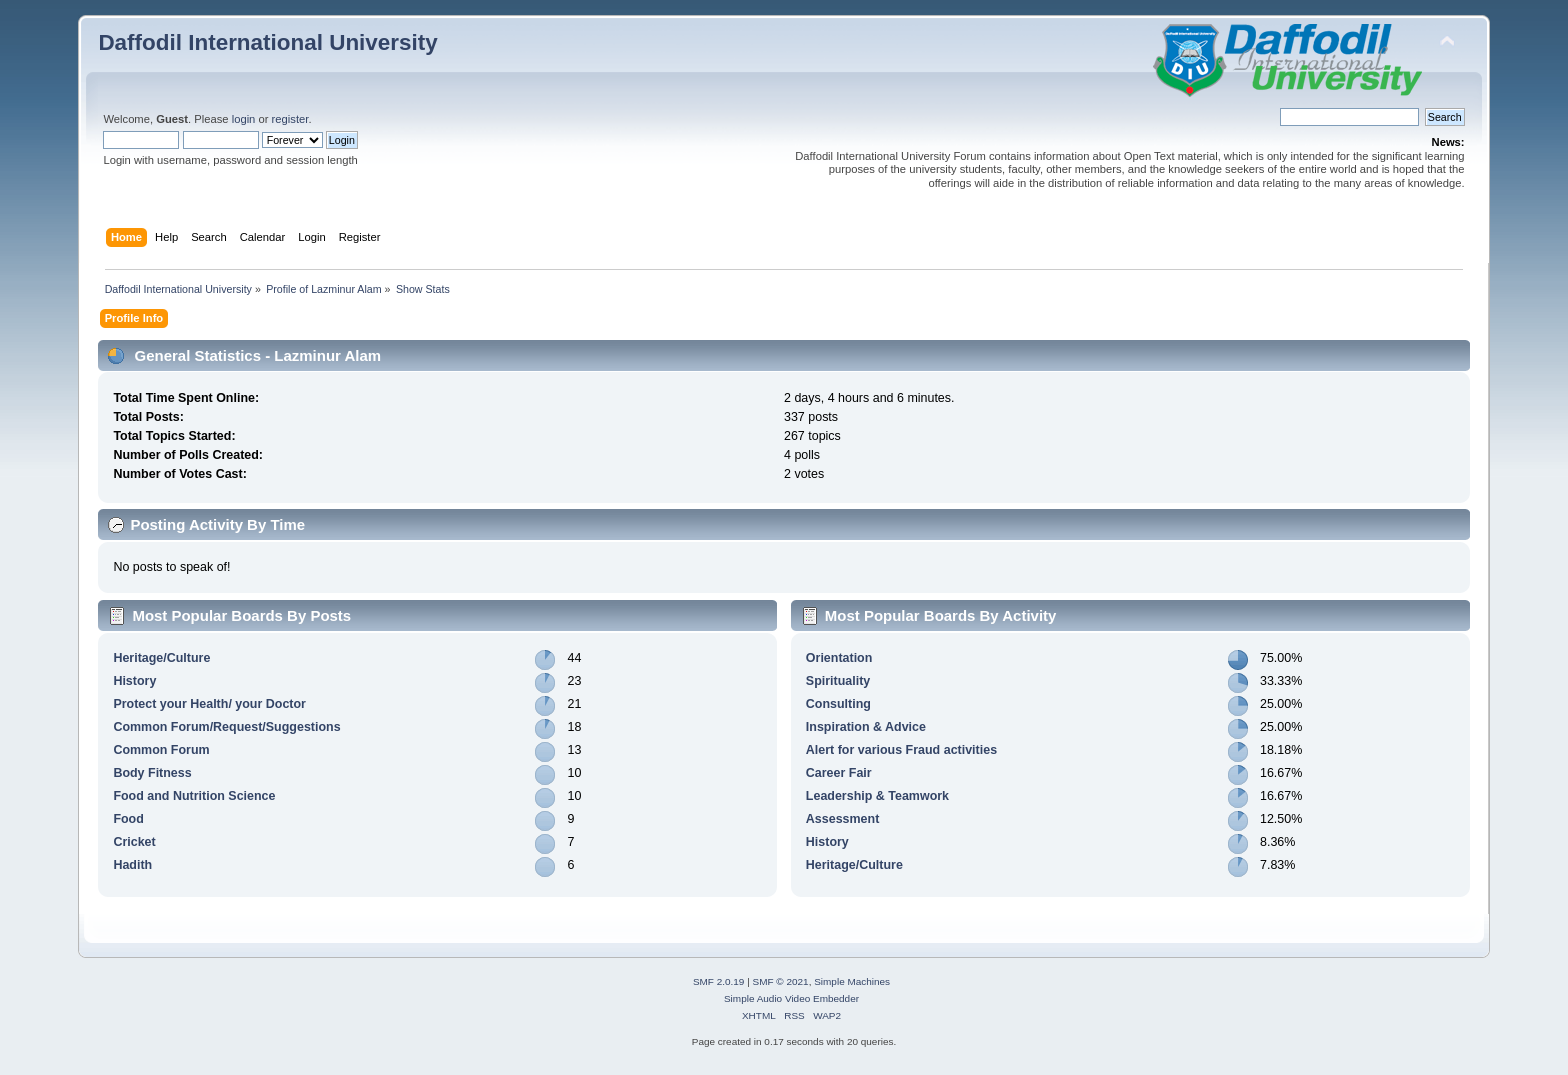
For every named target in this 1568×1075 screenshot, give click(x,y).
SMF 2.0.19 (719, 981)
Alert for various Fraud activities (901, 750)
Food (128, 819)
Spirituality (838, 681)
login (244, 119)
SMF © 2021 (781, 981)
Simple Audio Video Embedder (791, 998)
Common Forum (161, 750)
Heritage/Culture (161, 658)
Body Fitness (152, 773)
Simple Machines (852, 981)
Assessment (842, 819)
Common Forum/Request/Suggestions (226, 727)
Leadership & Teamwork (877, 796)
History (134, 681)
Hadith (132, 865)
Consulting (838, 704)
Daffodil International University (267, 42)
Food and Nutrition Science (194, 796)
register (290, 119)
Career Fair (839, 773)
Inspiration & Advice (866, 727)
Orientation (839, 658)
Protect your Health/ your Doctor (209, 704)
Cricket (134, 842)
